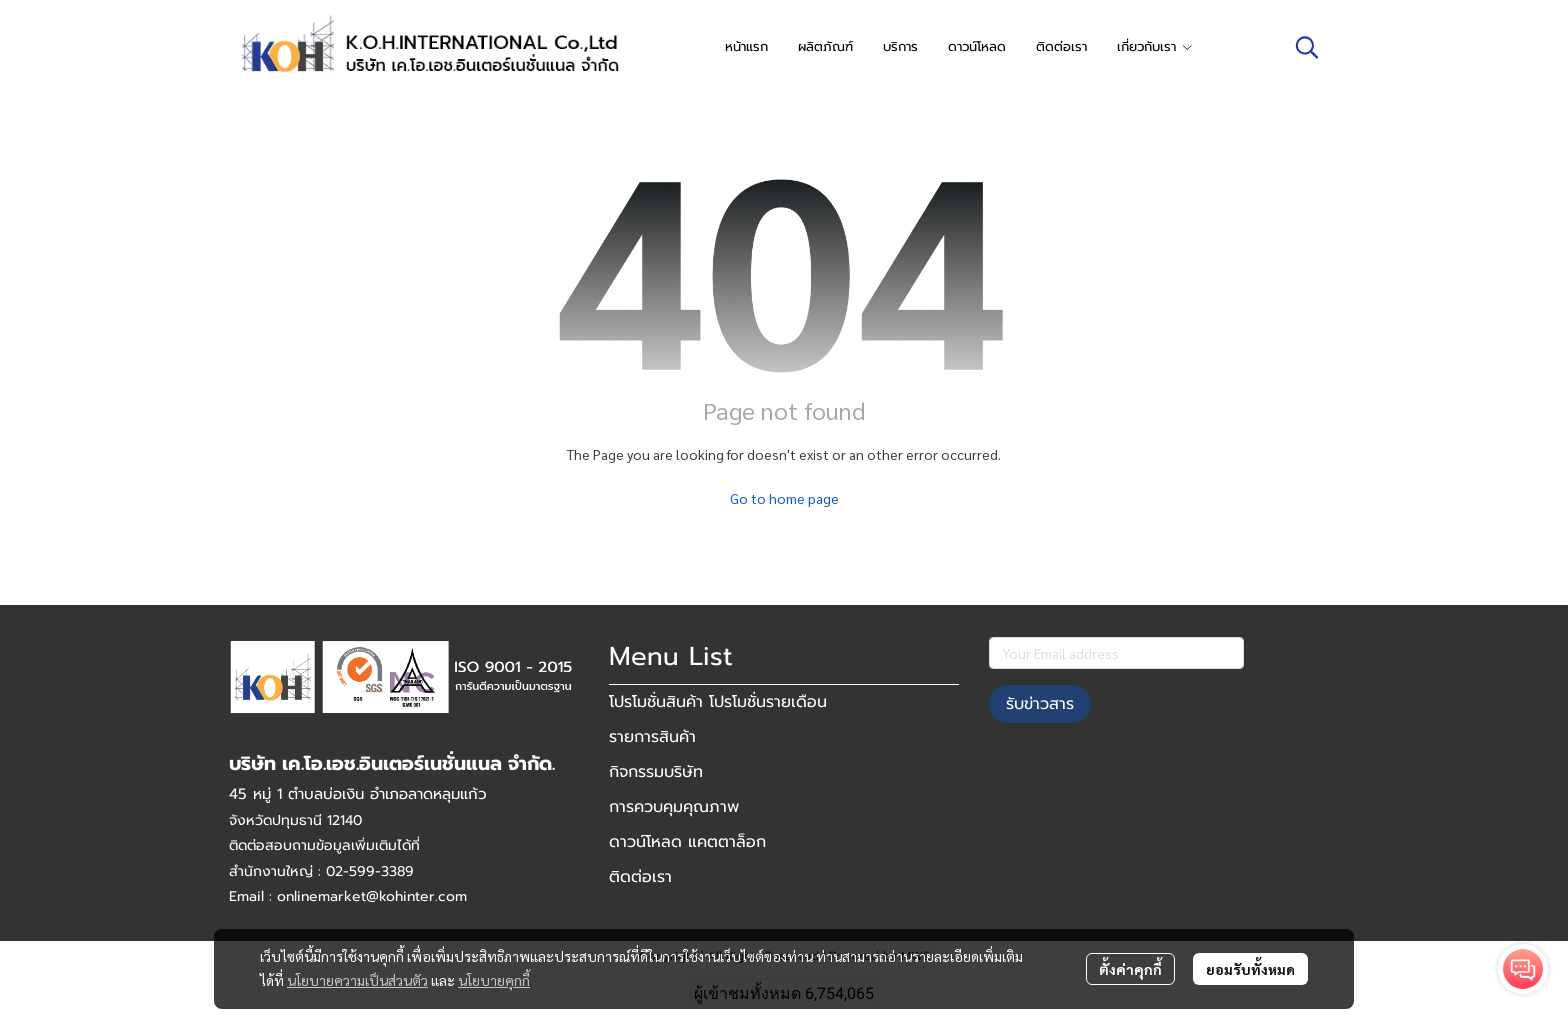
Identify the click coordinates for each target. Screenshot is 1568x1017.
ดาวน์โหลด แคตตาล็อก (687, 842)
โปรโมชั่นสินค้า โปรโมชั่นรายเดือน (718, 702)
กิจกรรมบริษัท (656, 772)
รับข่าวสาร (1040, 704)
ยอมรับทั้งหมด (1250, 969)
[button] (1307, 47)
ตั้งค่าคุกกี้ (1130, 969)
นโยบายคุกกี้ (494, 980)
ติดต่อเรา (640, 877)
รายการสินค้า (652, 737)
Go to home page (784, 498)
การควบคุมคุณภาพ (674, 807)
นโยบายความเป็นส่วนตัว (357, 980)
